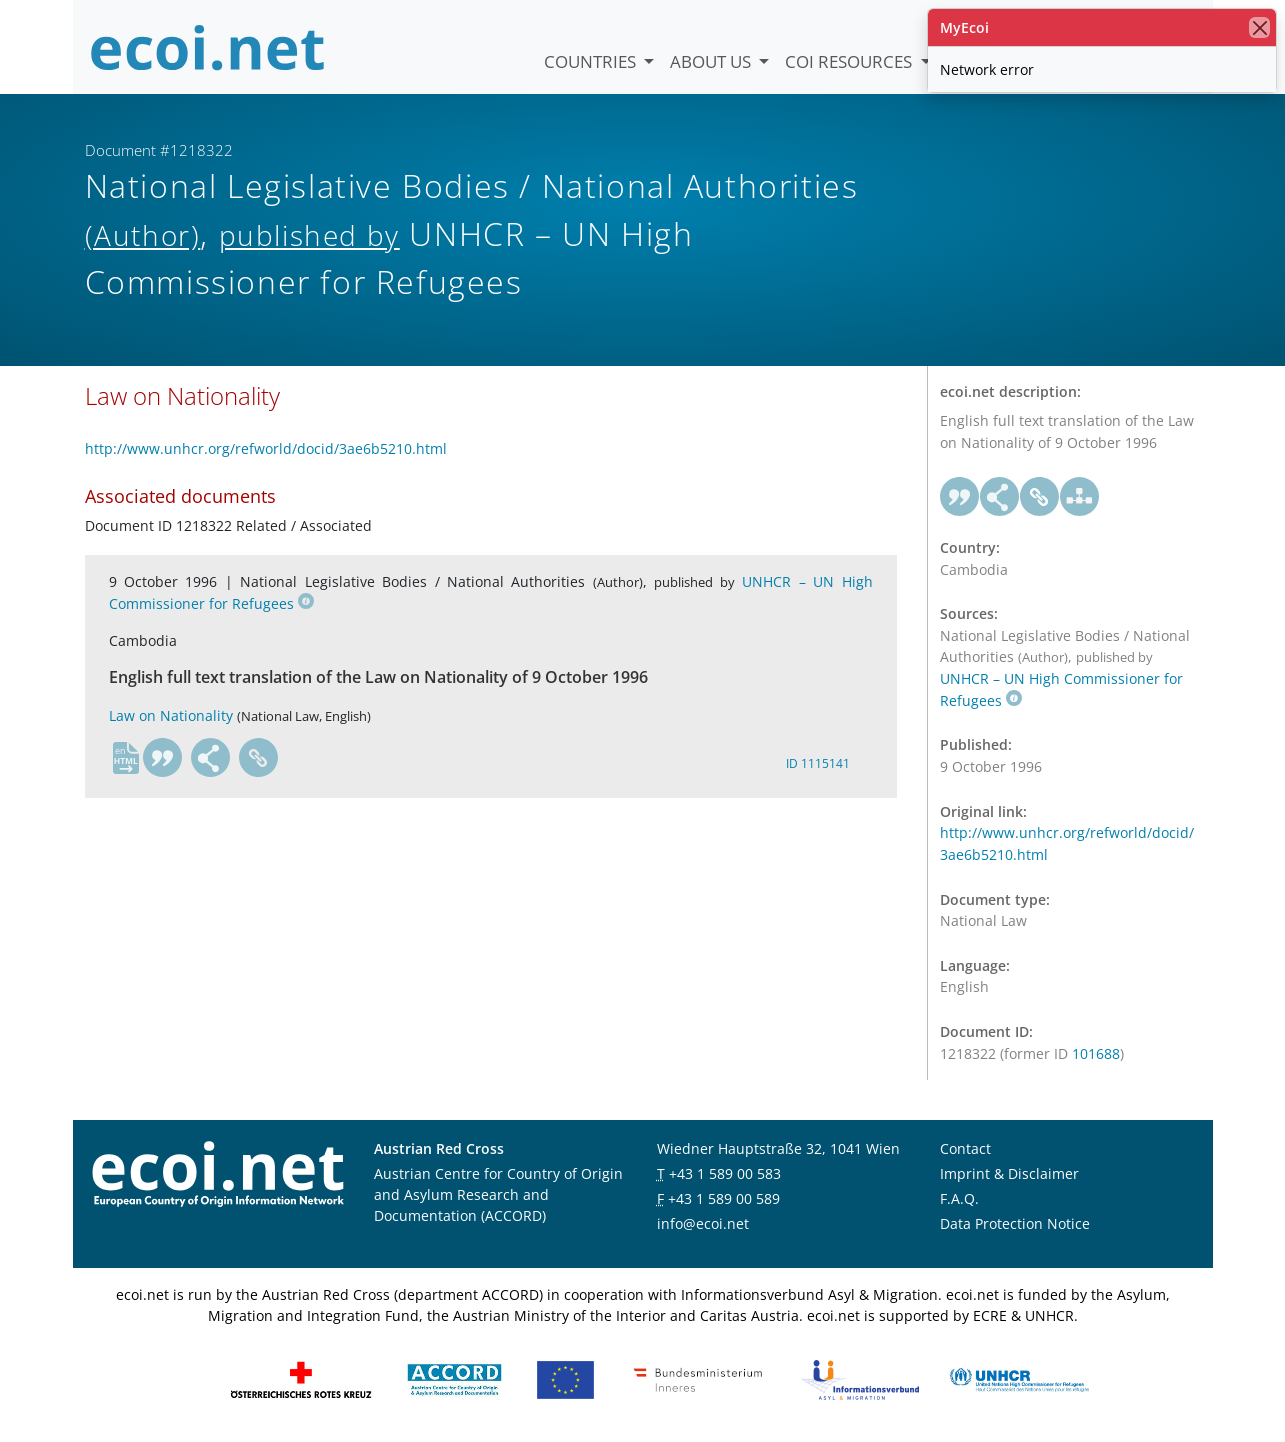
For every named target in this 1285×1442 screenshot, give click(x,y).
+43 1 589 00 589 (724, 1198)
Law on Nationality (171, 715)
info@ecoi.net (703, 1223)
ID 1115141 (818, 763)
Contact (965, 1148)
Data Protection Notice (1015, 1223)
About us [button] (712, 61)
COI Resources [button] (850, 61)
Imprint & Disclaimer (1009, 1173)
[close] (1259, 27)
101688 (1096, 1053)
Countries (592, 61)
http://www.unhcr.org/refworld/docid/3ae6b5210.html (266, 448)
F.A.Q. (959, 1198)
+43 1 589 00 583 (725, 1173)
